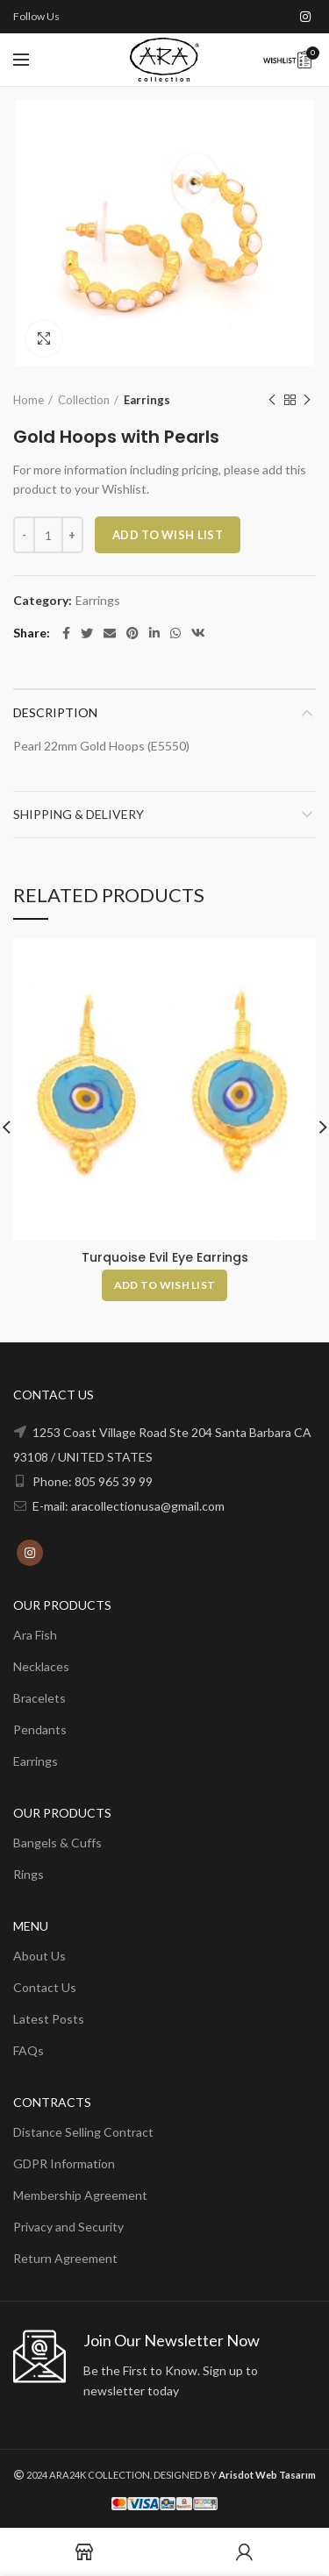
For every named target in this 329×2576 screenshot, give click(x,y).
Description (55, 712)
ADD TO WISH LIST (167, 535)
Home (28, 400)
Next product (307, 400)
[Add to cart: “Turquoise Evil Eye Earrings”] (165, 1285)
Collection (84, 400)
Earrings (147, 400)
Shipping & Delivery (78, 814)
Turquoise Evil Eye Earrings (165, 1257)
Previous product (272, 400)
